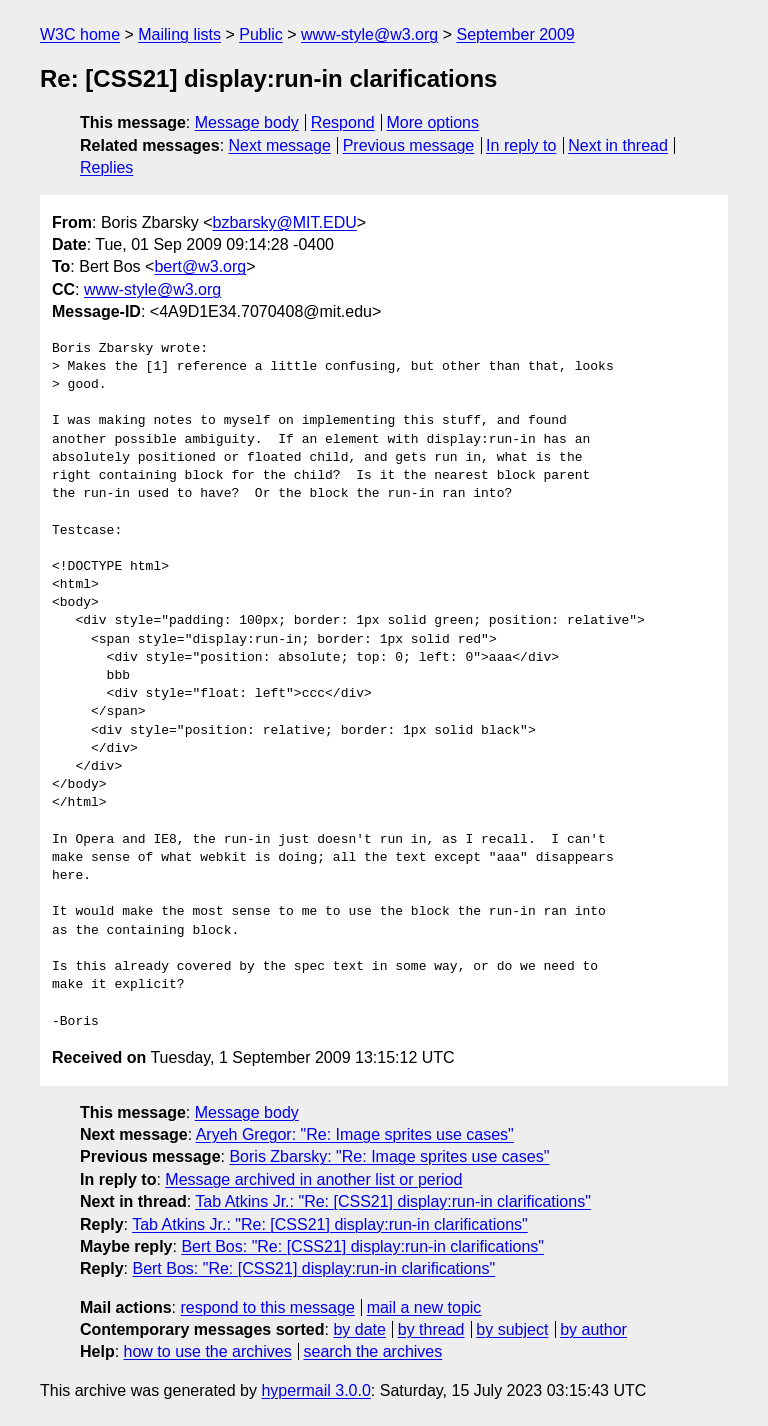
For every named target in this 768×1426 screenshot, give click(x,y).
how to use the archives (208, 1351)
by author (593, 1329)
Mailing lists (179, 34)
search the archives (373, 1351)
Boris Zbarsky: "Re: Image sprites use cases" (389, 1156)
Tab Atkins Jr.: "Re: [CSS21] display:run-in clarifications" (393, 1201)
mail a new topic (424, 1307)
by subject (512, 1329)
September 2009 (515, 34)
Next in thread (618, 145)
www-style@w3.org (369, 34)
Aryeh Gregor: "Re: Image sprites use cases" (355, 1134)
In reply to (521, 145)
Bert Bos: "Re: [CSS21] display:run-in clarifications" (362, 1246)
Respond (343, 122)
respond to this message (267, 1307)
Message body (247, 122)
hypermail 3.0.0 (315, 1390)
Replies (106, 167)
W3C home (80, 34)
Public (261, 34)
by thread (431, 1329)
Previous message (409, 145)
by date (359, 1329)
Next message (280, 145)
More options (433, 122)
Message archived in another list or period (313, 1179)
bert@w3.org (200, 266)
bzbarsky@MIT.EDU (284, 222)
